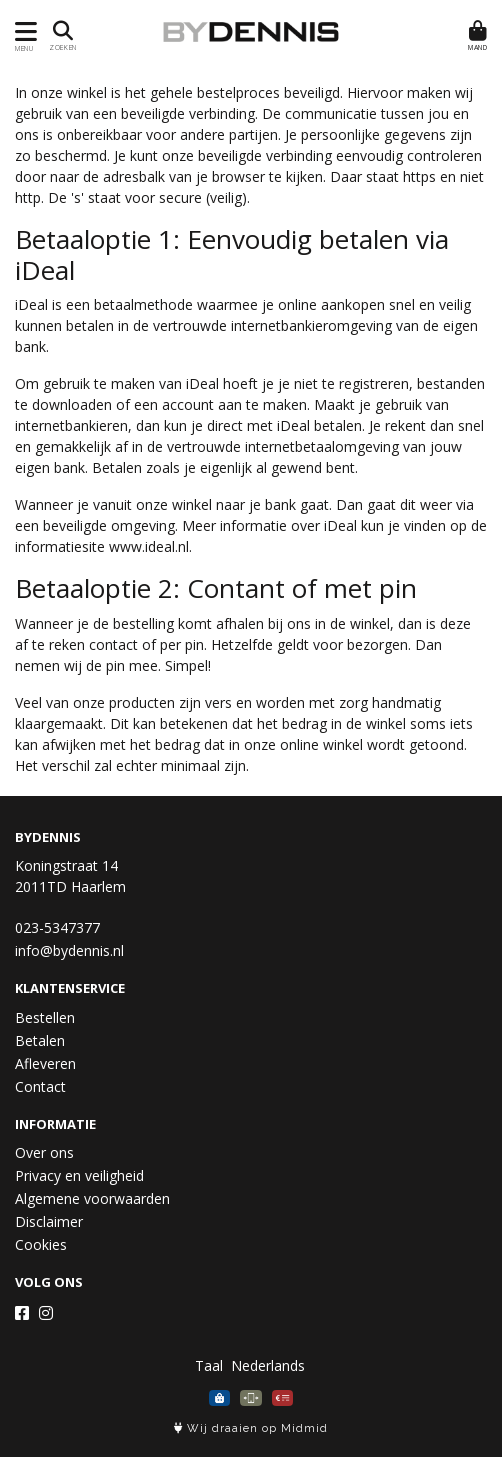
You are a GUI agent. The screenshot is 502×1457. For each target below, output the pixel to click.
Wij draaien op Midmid (251, 1428)
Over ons (44, 1152)
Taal (209, 1365)
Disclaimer (49, 1221)
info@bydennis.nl (69, 950)
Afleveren (45, 1063)
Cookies (41, 1244)
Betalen (40, 1040)
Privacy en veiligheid (79, 1175)
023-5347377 (57, 927)
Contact (40, 1086)
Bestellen (45, 1017)
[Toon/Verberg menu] (22, 31)
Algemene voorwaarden (92, 1198)
